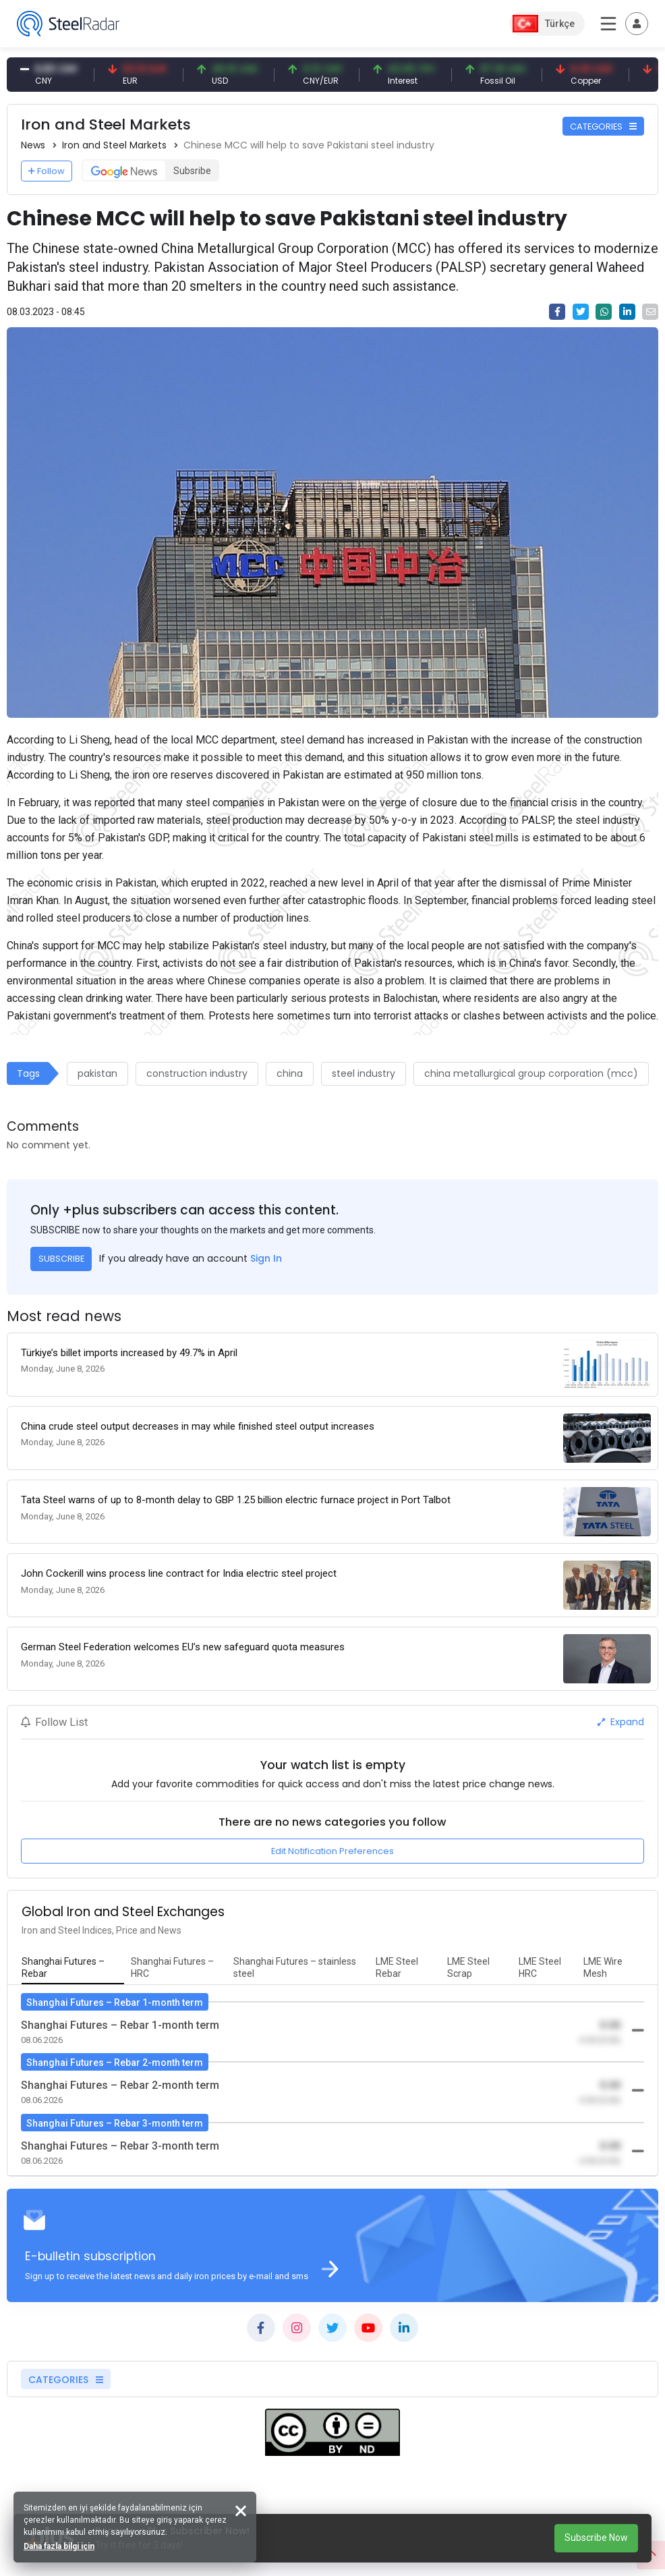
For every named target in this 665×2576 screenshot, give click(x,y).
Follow (46, 171)
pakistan (97, 1073)
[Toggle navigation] (636, 23)
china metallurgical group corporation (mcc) (531, 1073)
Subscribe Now (596, 2537)
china (290, 1073)
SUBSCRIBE (61, 1258)
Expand (621, 1722)
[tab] (73, 1968)
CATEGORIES (603, 126)
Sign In (266, 1258)
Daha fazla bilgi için (59, 2546)
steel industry (363, 1073)
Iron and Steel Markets (114, 145)
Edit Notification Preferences (332, 1851)
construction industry (197, 1073)
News (33, 145)
